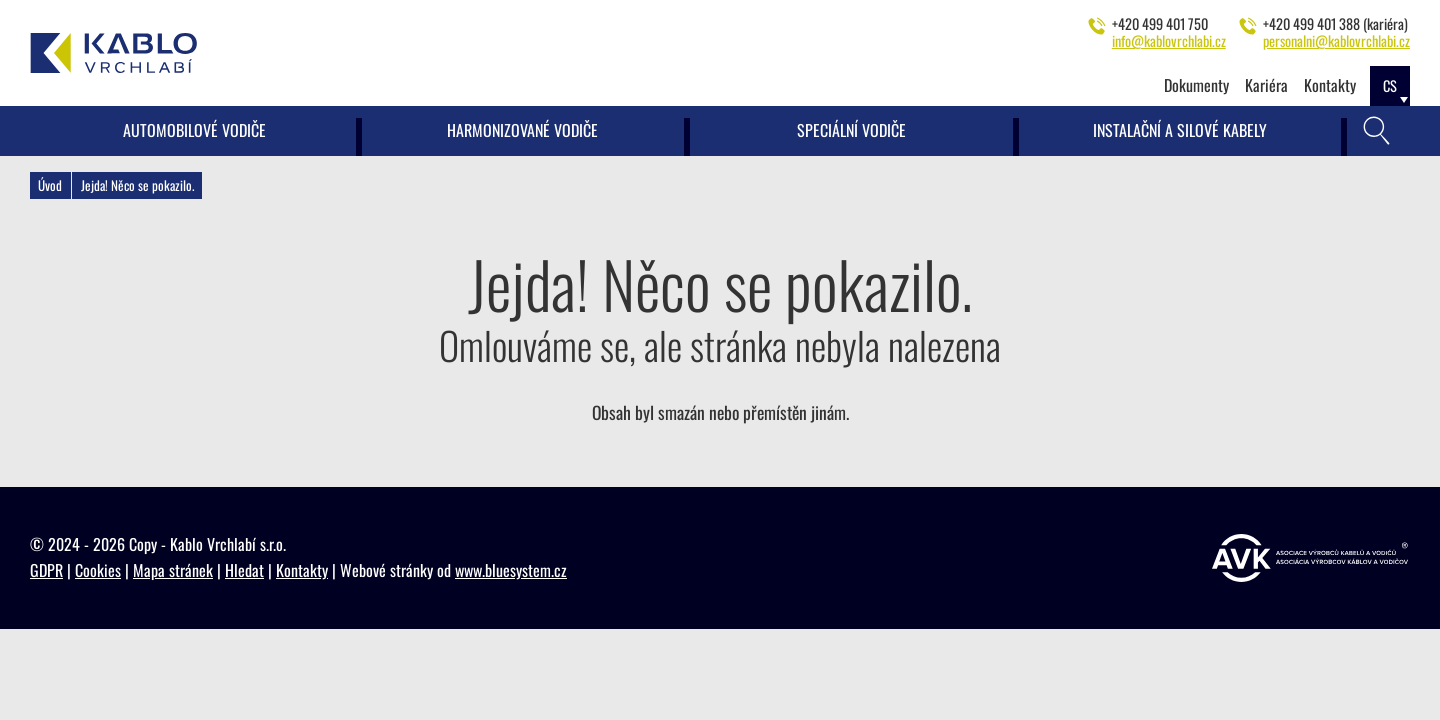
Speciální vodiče (851, 130)
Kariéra (1266, 85)
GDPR (46, 570)
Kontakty (1330, 85)
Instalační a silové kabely (1180, 130)
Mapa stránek (173, 570)
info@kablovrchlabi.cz (1169, 40)
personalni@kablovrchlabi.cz (1336, 40)
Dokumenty (1196, 85)
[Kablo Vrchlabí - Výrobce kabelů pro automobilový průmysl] (114, 53)
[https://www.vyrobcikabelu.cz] (1310, 558)
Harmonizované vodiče (522, 130)
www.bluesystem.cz (511, 570)
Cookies (98, 570)
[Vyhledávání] (1377, 131)
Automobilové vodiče (194, 130)
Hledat (244, 570)
